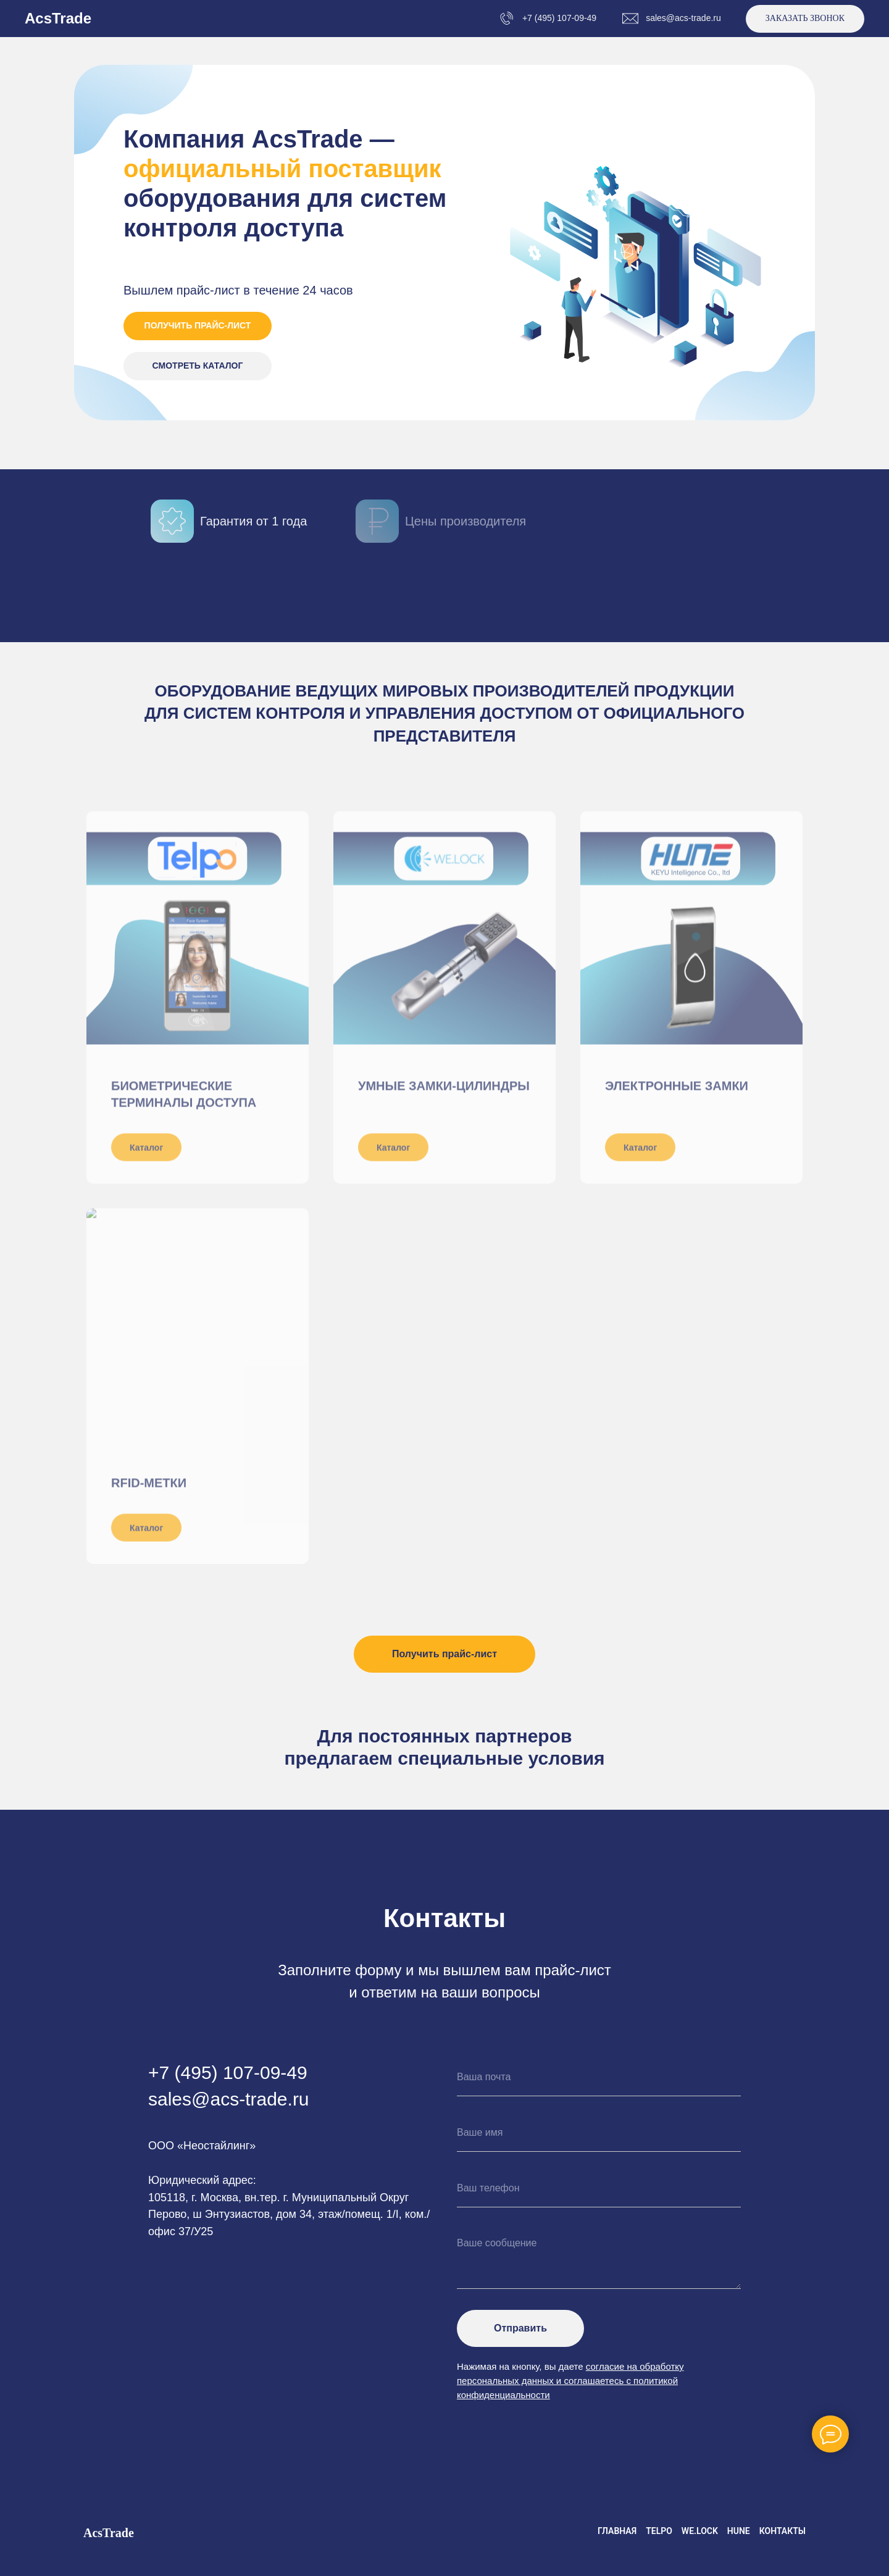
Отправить (520, 2328)
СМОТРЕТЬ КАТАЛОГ (197, 365)
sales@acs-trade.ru (683, 18)
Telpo (659, 2531)
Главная (617, 2531)
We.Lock (700, 2531)
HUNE (738, 2531)
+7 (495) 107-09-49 (559, 18)
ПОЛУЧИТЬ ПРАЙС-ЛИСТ (197, 325)
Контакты (782, 2531)
